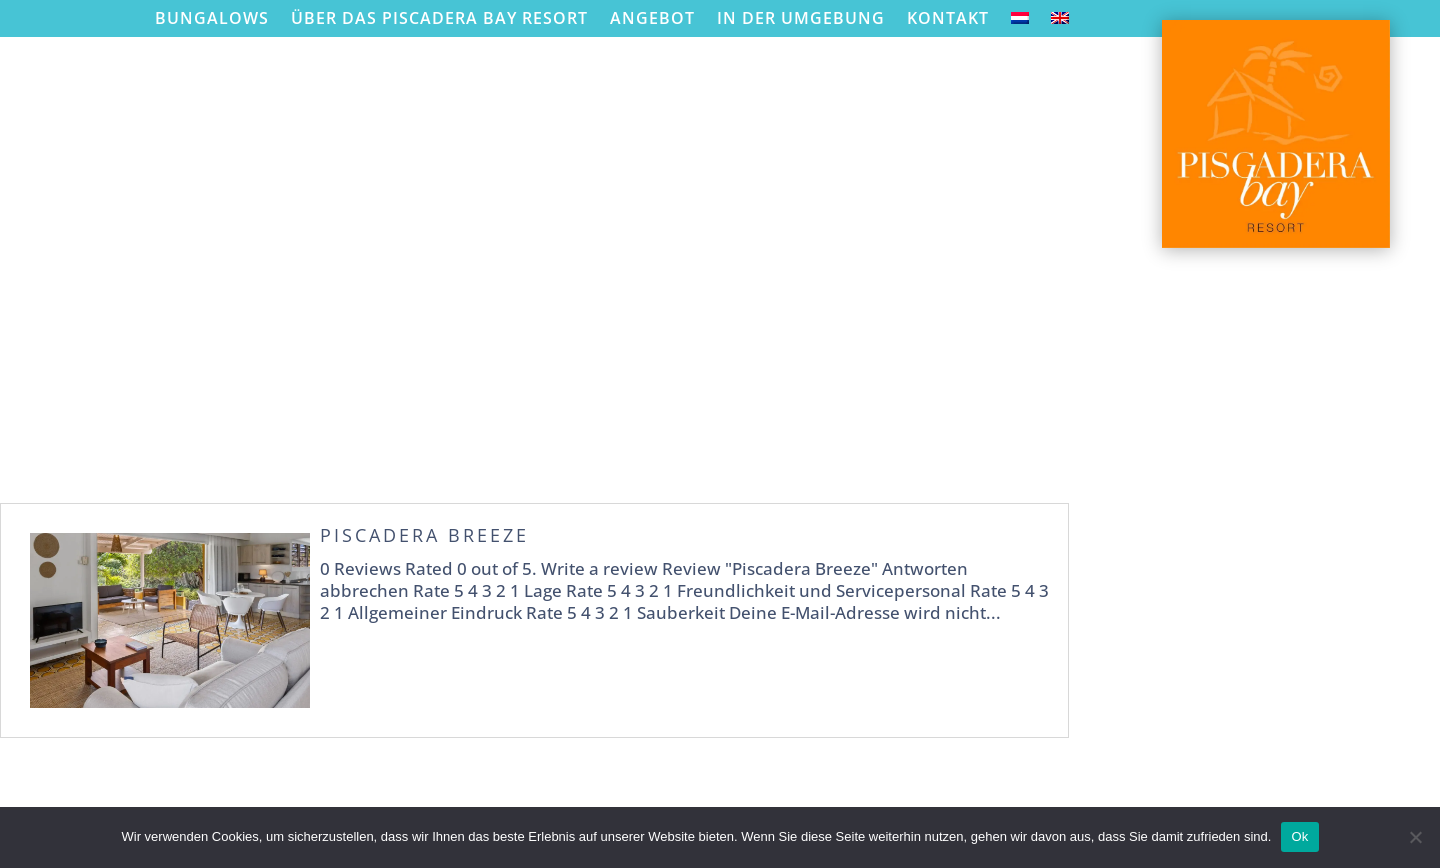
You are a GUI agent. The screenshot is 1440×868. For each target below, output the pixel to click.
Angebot (652, 18)
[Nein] (1415, 837)
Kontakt (948, 18)
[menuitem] (1020, 22)
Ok (1299, 836)
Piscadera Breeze (424, 535)
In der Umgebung (801, 18)
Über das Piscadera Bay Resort (439, 18)
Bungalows (212, 18)
